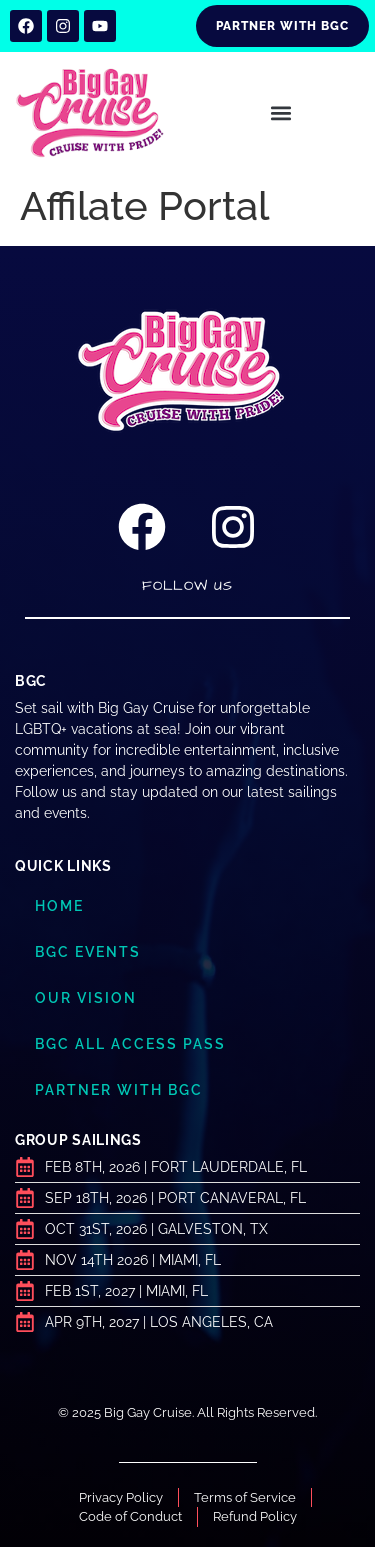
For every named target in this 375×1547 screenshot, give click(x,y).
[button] (281, 113)
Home (59, 906)
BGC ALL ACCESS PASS (130, 1044)
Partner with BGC (119, 1090)
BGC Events (88, 952)
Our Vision (86, 998)
